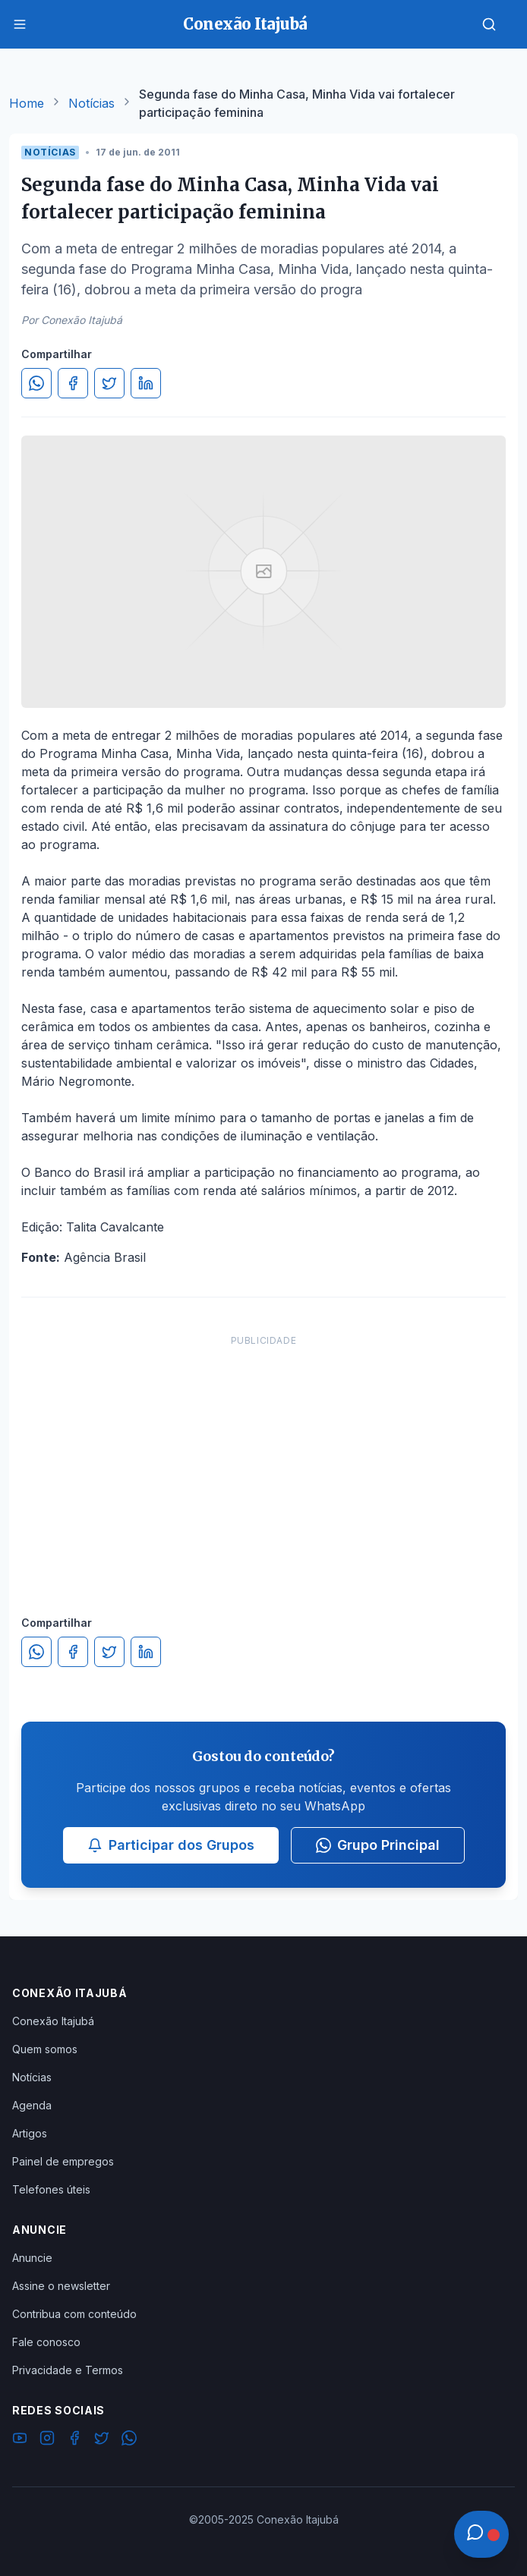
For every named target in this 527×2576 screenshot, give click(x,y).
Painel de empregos (63, 2161)
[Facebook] (74, 2440)
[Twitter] (101, 2440)
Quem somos (44, 2049)
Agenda (32, 2105)
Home (26, 103)
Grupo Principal (378, 1845)
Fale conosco (46, 2341)
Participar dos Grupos (170, 1845)
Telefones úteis (51, 2189)
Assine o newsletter (61, 2285)
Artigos (29, 2133)
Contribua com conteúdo (74, 2313)
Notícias (91, 103)
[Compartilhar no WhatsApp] (36, 383)
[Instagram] (47, 2440)
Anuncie (32, 2257)
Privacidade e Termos (67, 2370)
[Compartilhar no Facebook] (73, 383)
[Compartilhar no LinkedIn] (146, 383)
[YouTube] (19, 2440)
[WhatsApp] (129, 2440)
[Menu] (19, 24)
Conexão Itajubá (53, 2021)
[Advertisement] (263, 1460)
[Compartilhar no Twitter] (109, 383)
